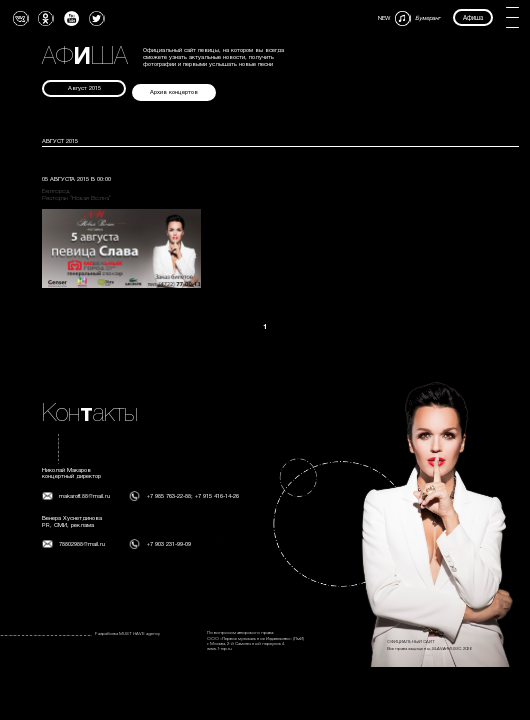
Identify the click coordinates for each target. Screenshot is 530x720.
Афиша (473, 18)
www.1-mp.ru (219, 649)
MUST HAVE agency (139, 634)
